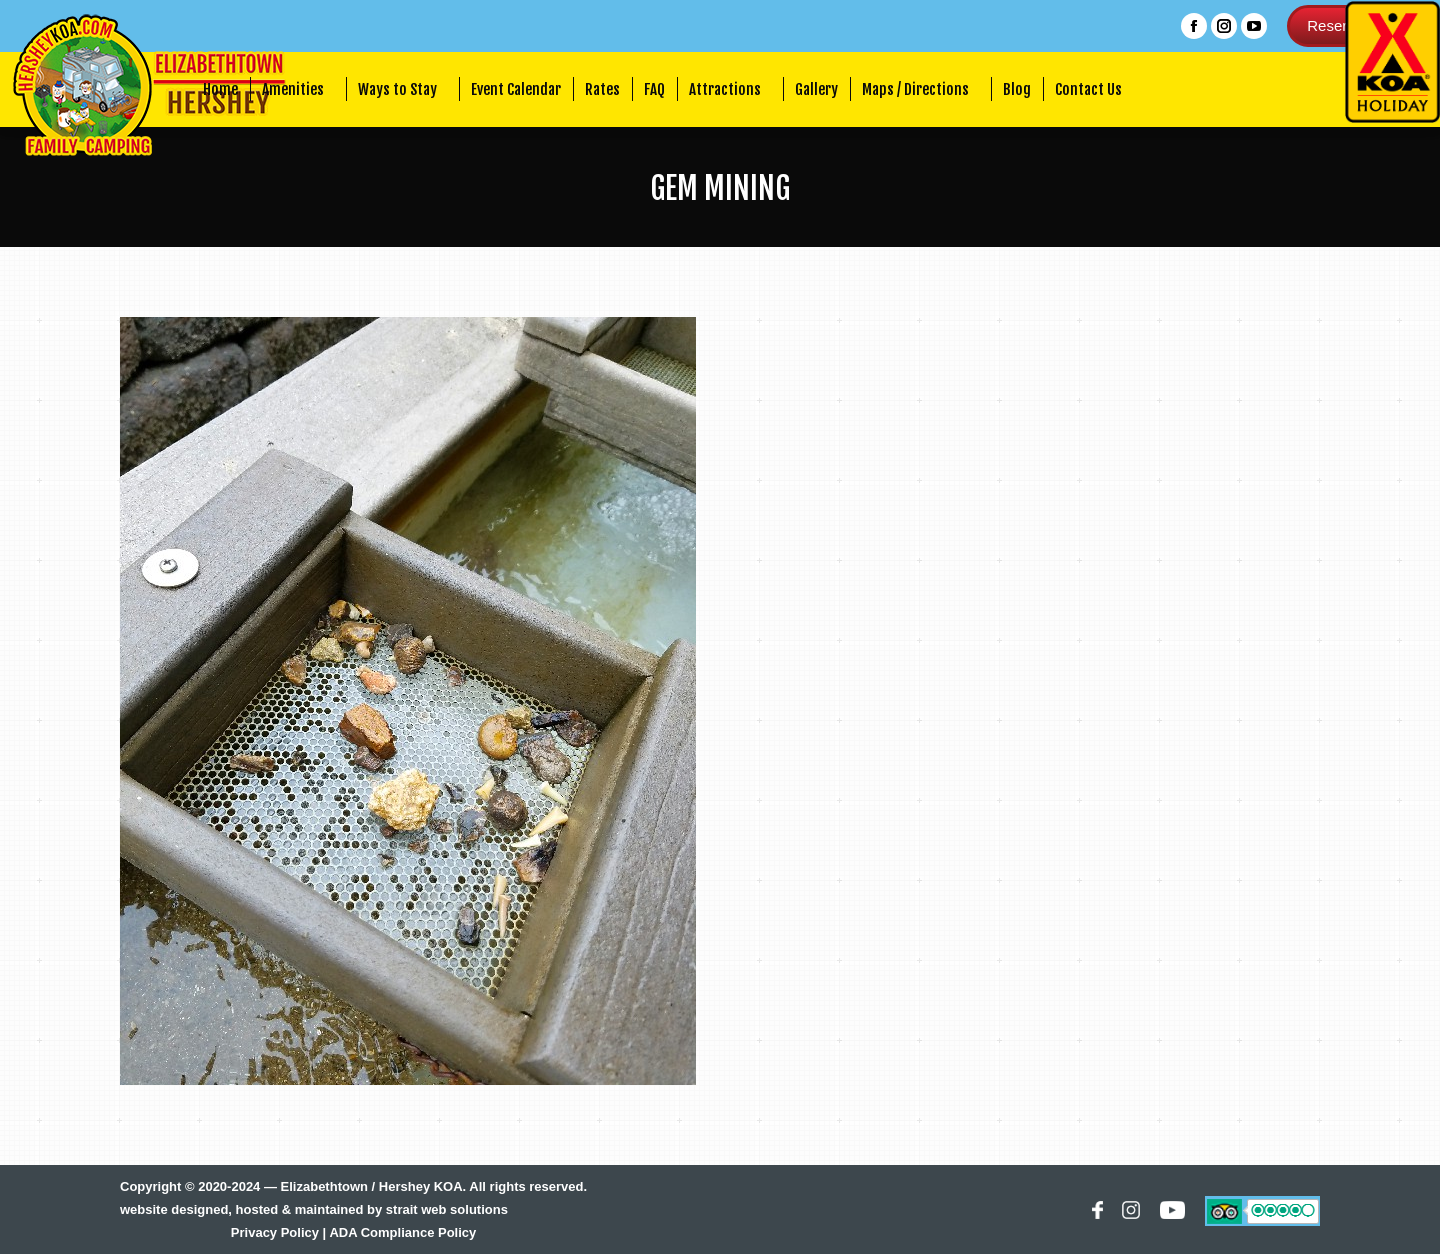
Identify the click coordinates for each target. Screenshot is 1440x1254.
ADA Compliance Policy (402, 1232)
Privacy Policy (275, 1232)
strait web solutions (447, 1209)
